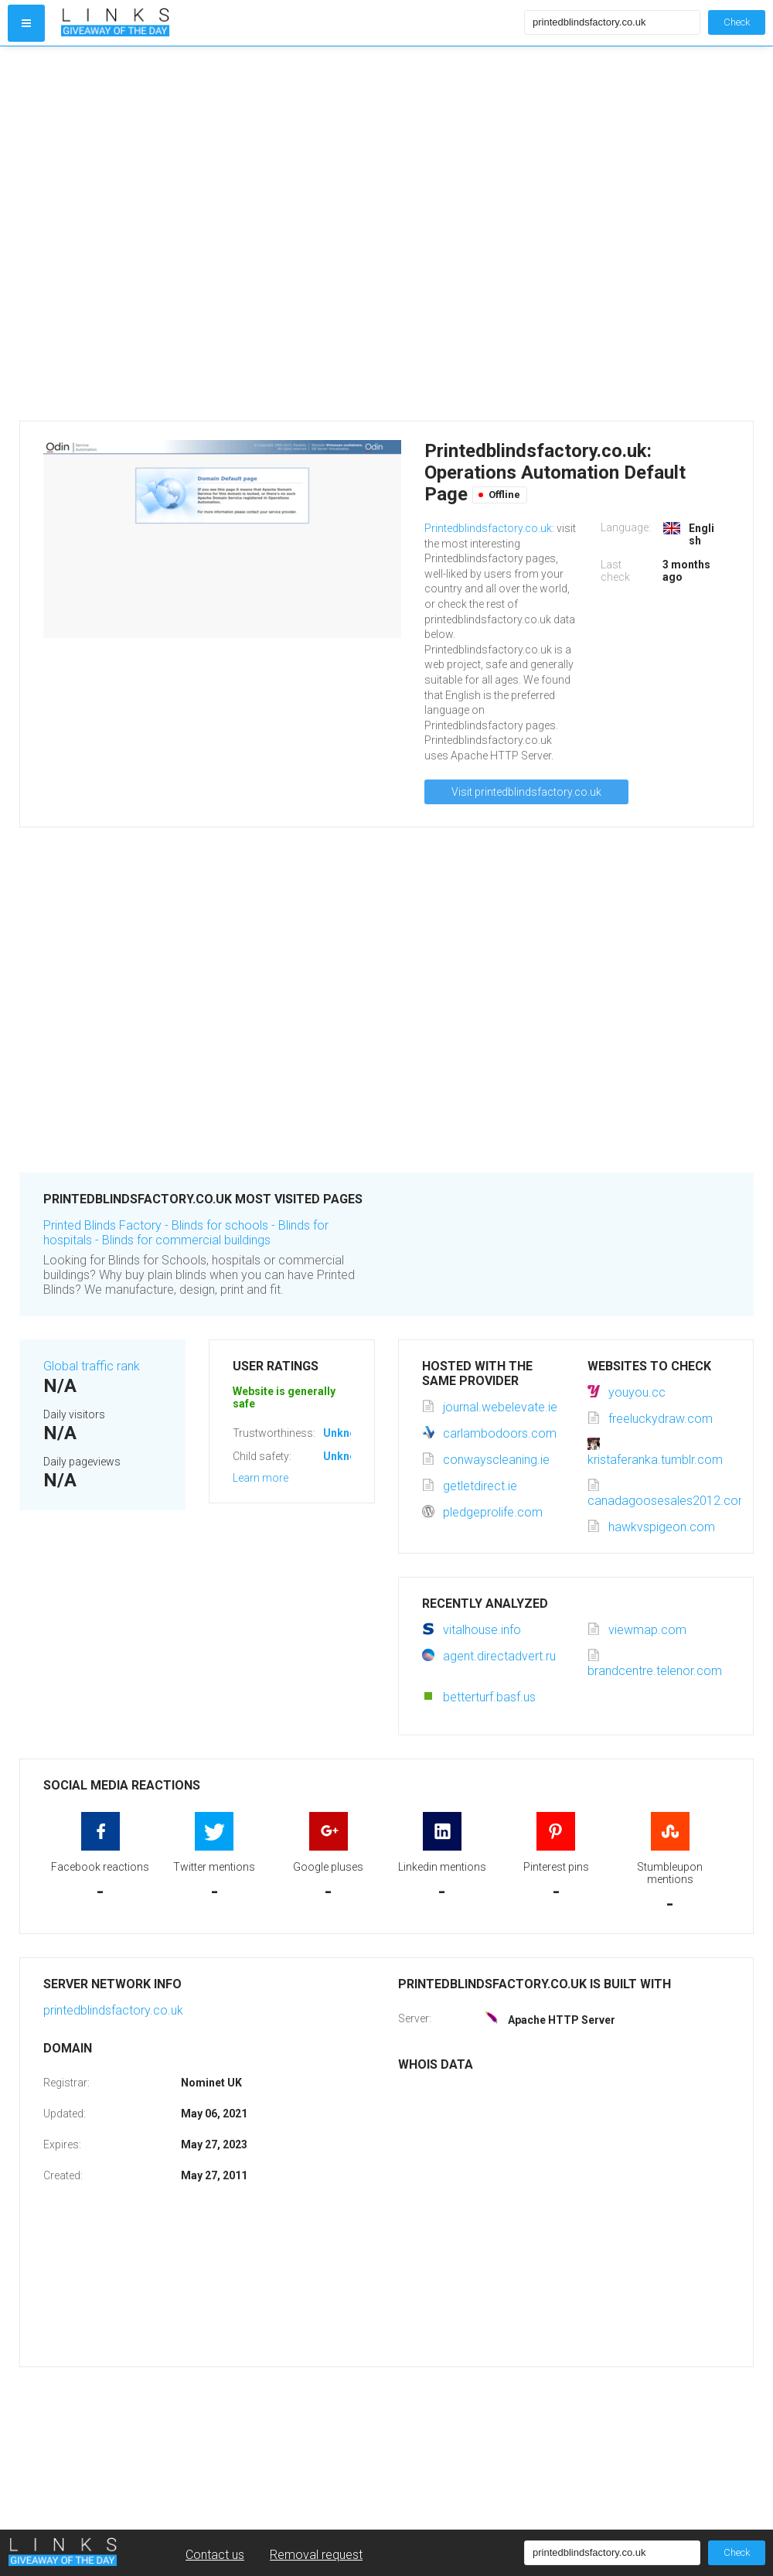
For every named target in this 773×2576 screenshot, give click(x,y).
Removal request (316, 2554)
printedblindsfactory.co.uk (113, 2010)
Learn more (260, 1478)
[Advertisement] (176, 233)
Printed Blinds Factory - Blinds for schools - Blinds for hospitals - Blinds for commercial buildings (186, 1232)
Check (737, 22)
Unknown (346, 1433)
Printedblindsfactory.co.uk (488, 528)
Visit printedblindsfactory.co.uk (526, 792)
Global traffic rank (91, 1366)
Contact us (215, 2554)
